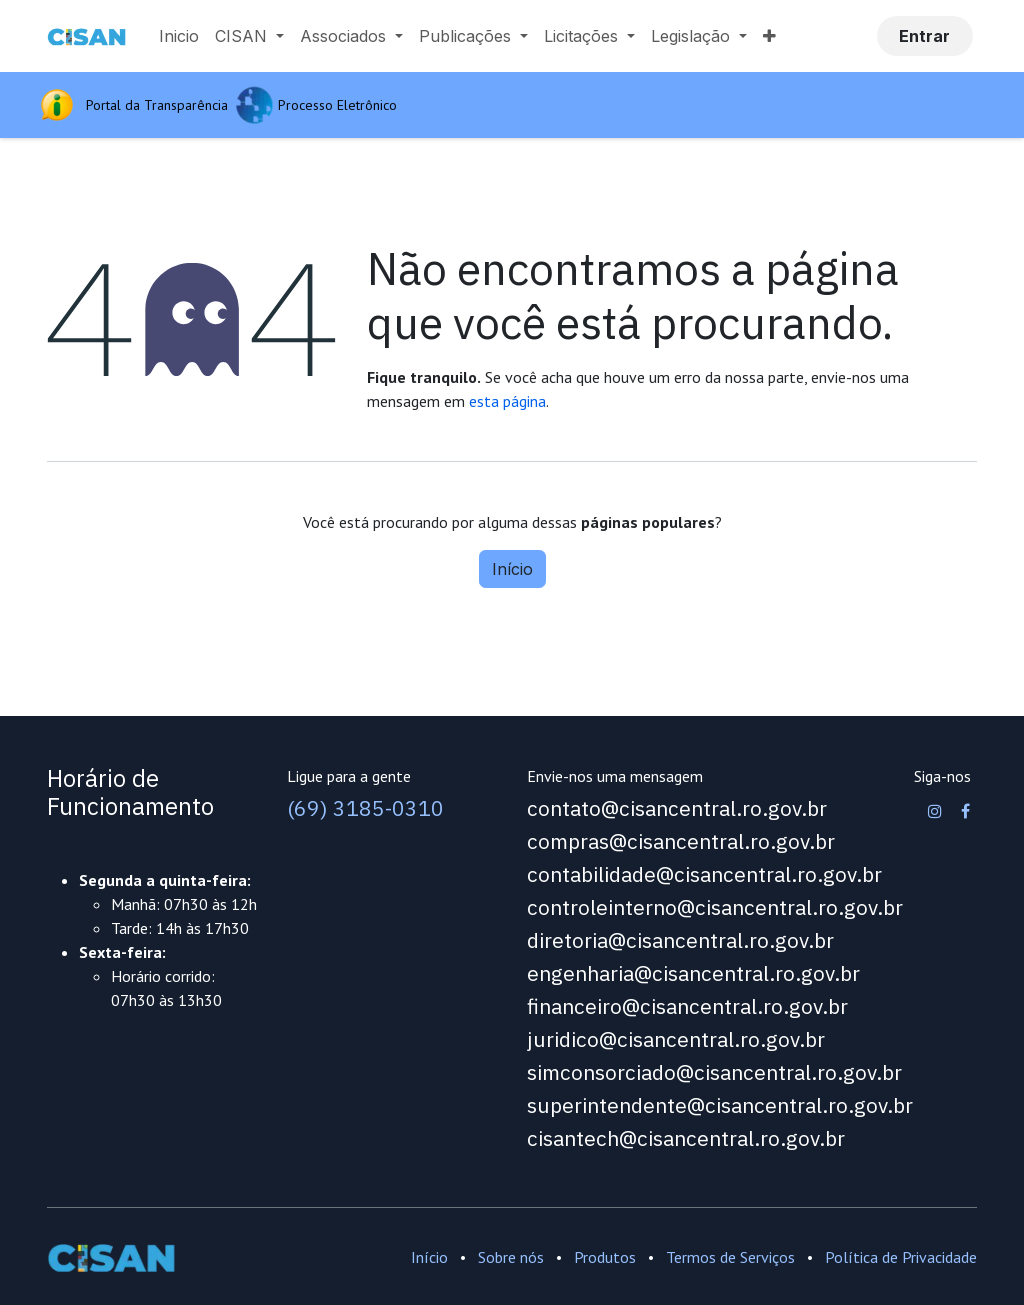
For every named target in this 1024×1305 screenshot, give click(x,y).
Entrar (924, 36)
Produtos (605, 1257)
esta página (507, 401)
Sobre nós (511, 1257)
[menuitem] (179, 36)
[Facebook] (965, 811)
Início (512, 569)
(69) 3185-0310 (365, 808)
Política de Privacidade (901, 1257)
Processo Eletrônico (337, 105)
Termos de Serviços (730, 1257)
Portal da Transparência (161, 105)
